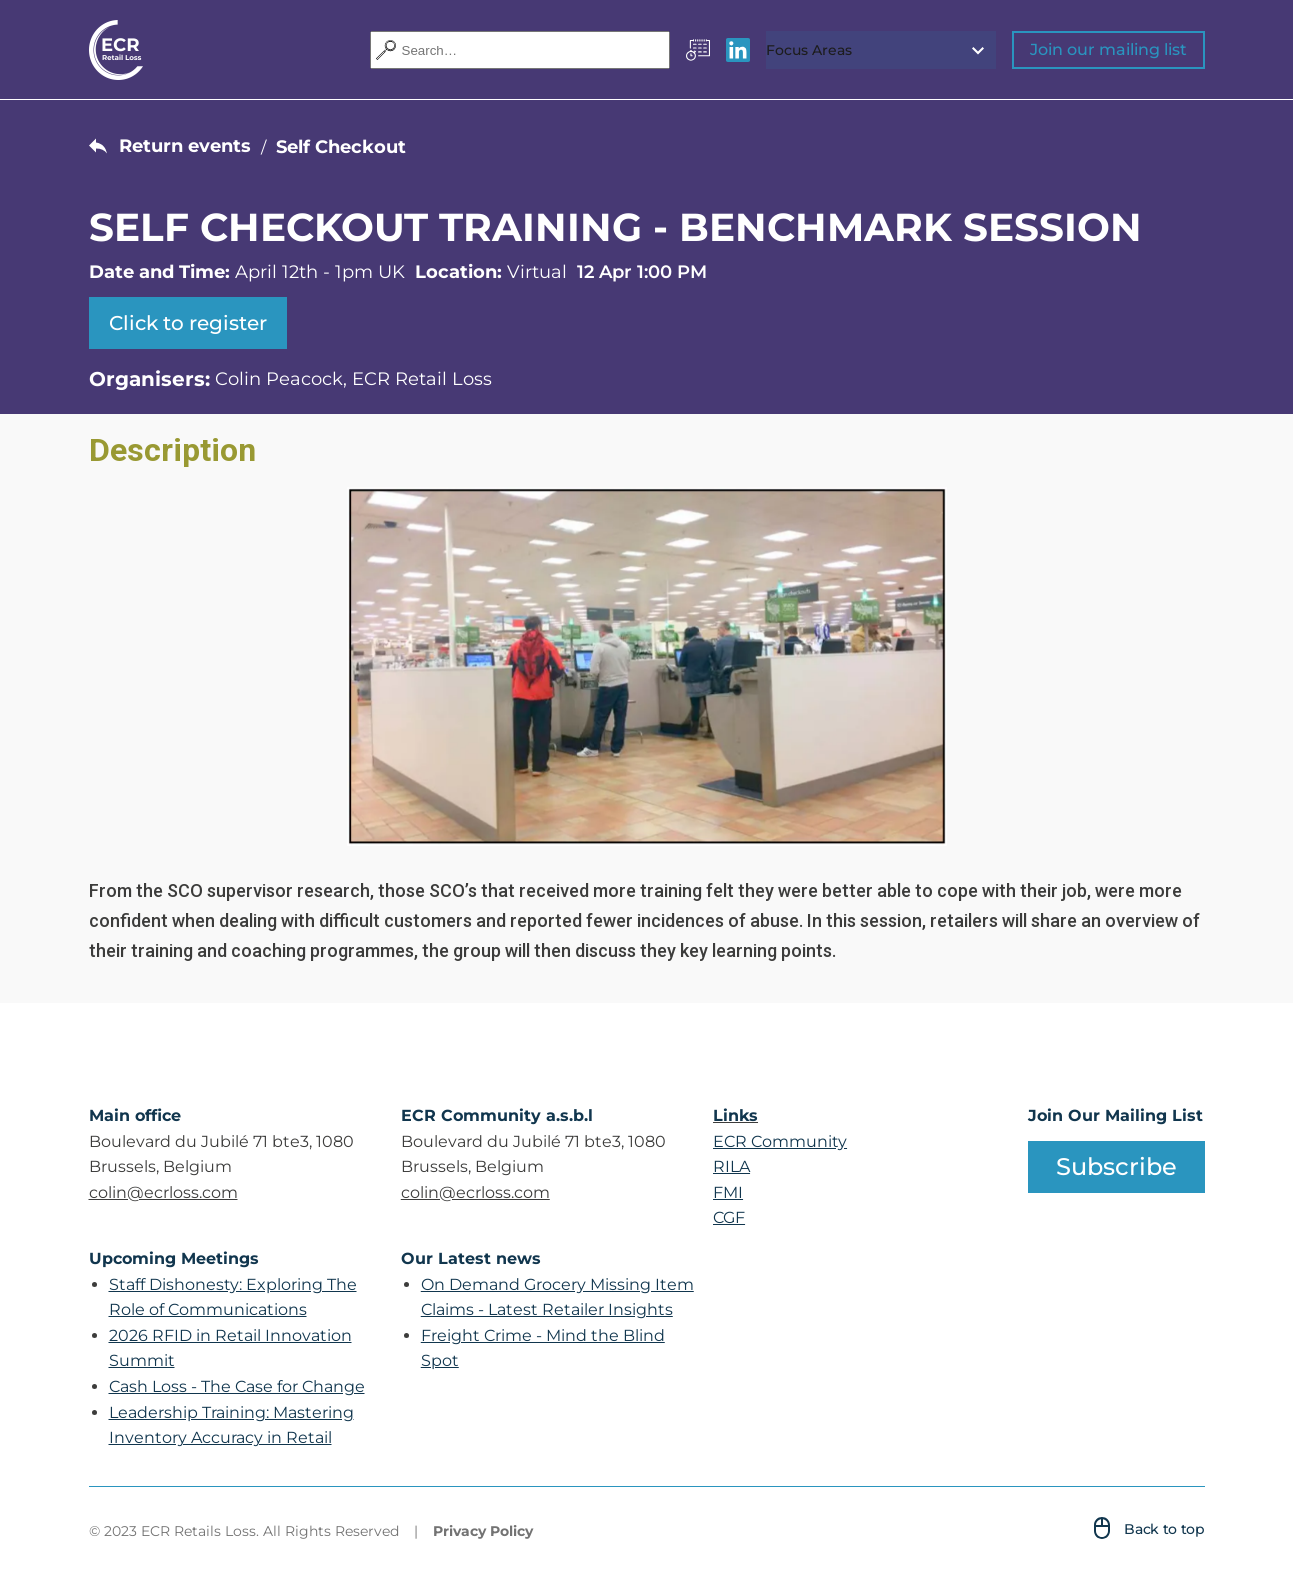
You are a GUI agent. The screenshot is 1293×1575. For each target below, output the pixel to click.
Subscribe (1116, 1166)
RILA (731, 1166)
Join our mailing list (1108, 49)
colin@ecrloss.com (163, 1192)
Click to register (188, 323)
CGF (729, 1217)
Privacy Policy (483, 1531)
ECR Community (780, 1141)
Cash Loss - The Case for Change (237, 1386)
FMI (728, 1192)
